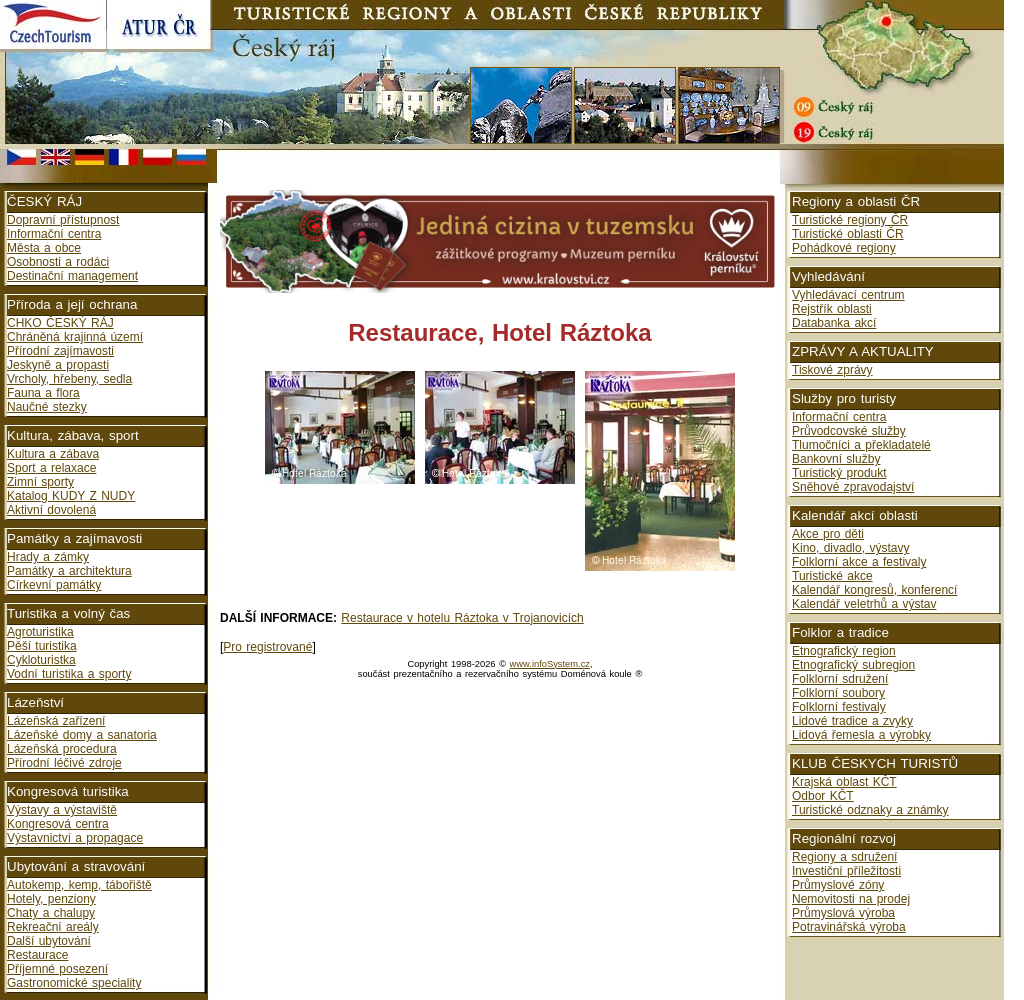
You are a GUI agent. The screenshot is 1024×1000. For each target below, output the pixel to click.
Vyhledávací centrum (848, 295)
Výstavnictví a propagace (75, 838)
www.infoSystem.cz (550, 664)
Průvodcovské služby (849, 431)
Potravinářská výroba (849, 927)
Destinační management (72, 276)
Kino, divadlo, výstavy (850, 548)
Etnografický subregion (853, 665)
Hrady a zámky (48, 557)
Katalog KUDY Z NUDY (71, 496)
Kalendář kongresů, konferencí (874, 590)
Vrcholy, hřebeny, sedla (69, 379)
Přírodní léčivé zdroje (64, 763)
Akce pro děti (828, 534)
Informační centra (54, 234)
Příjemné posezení (57, 969)
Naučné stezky (47, 407)
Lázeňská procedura (62, 749)
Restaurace (37, 955)
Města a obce (44, 248)
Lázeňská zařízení (56, 721)
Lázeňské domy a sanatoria (82, 735)
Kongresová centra (58, 824)
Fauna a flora (43, 393)
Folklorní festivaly (839, 707)
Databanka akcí (834, 323)
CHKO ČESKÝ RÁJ (60, 323)
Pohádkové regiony (844, 248)
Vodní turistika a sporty (69, 674)
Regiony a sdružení (844, 857)
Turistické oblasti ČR (848, 234)
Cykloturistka (41, 660)
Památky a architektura (69, 571)
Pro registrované (267, 647)
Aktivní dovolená (51, 510)
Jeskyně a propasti (58, 365)
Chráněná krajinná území (75, 337)
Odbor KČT (823, 796)
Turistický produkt (839, 473)
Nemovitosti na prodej (851, 899)
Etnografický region (844, 651)
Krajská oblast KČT (844, 782)
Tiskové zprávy (832, 370)
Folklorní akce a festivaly (859, 562)
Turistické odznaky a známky (870, 810)
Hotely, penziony (51, 899)
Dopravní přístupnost (63, 220)
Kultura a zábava (53, 454)
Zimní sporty (40, 482)
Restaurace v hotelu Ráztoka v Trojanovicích (462, 618)
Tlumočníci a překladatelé (861, 445)
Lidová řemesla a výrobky (861, 735)
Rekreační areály (53, 927)
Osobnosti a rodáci (58, 262)
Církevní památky (54, 585)
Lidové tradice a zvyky (852, 721)
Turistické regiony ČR (850, 220)
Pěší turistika (42, 646)
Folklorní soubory (838, 693)
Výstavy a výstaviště (62, 810)
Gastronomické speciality (74, 983)
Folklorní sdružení (840, 679)
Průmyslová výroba (843, 913)
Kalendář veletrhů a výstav (864, 604)
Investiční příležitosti (846, 871)
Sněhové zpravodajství (853, 487)
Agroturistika (40, 632)
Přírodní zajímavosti (60, 351)
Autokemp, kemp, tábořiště (79, 885)
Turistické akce (832, 576)
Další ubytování (49, 941)
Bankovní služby (836, 459)
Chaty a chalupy (51, 913)
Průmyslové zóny (838, 885)
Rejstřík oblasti (832, 309)
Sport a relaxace (51, 468)
